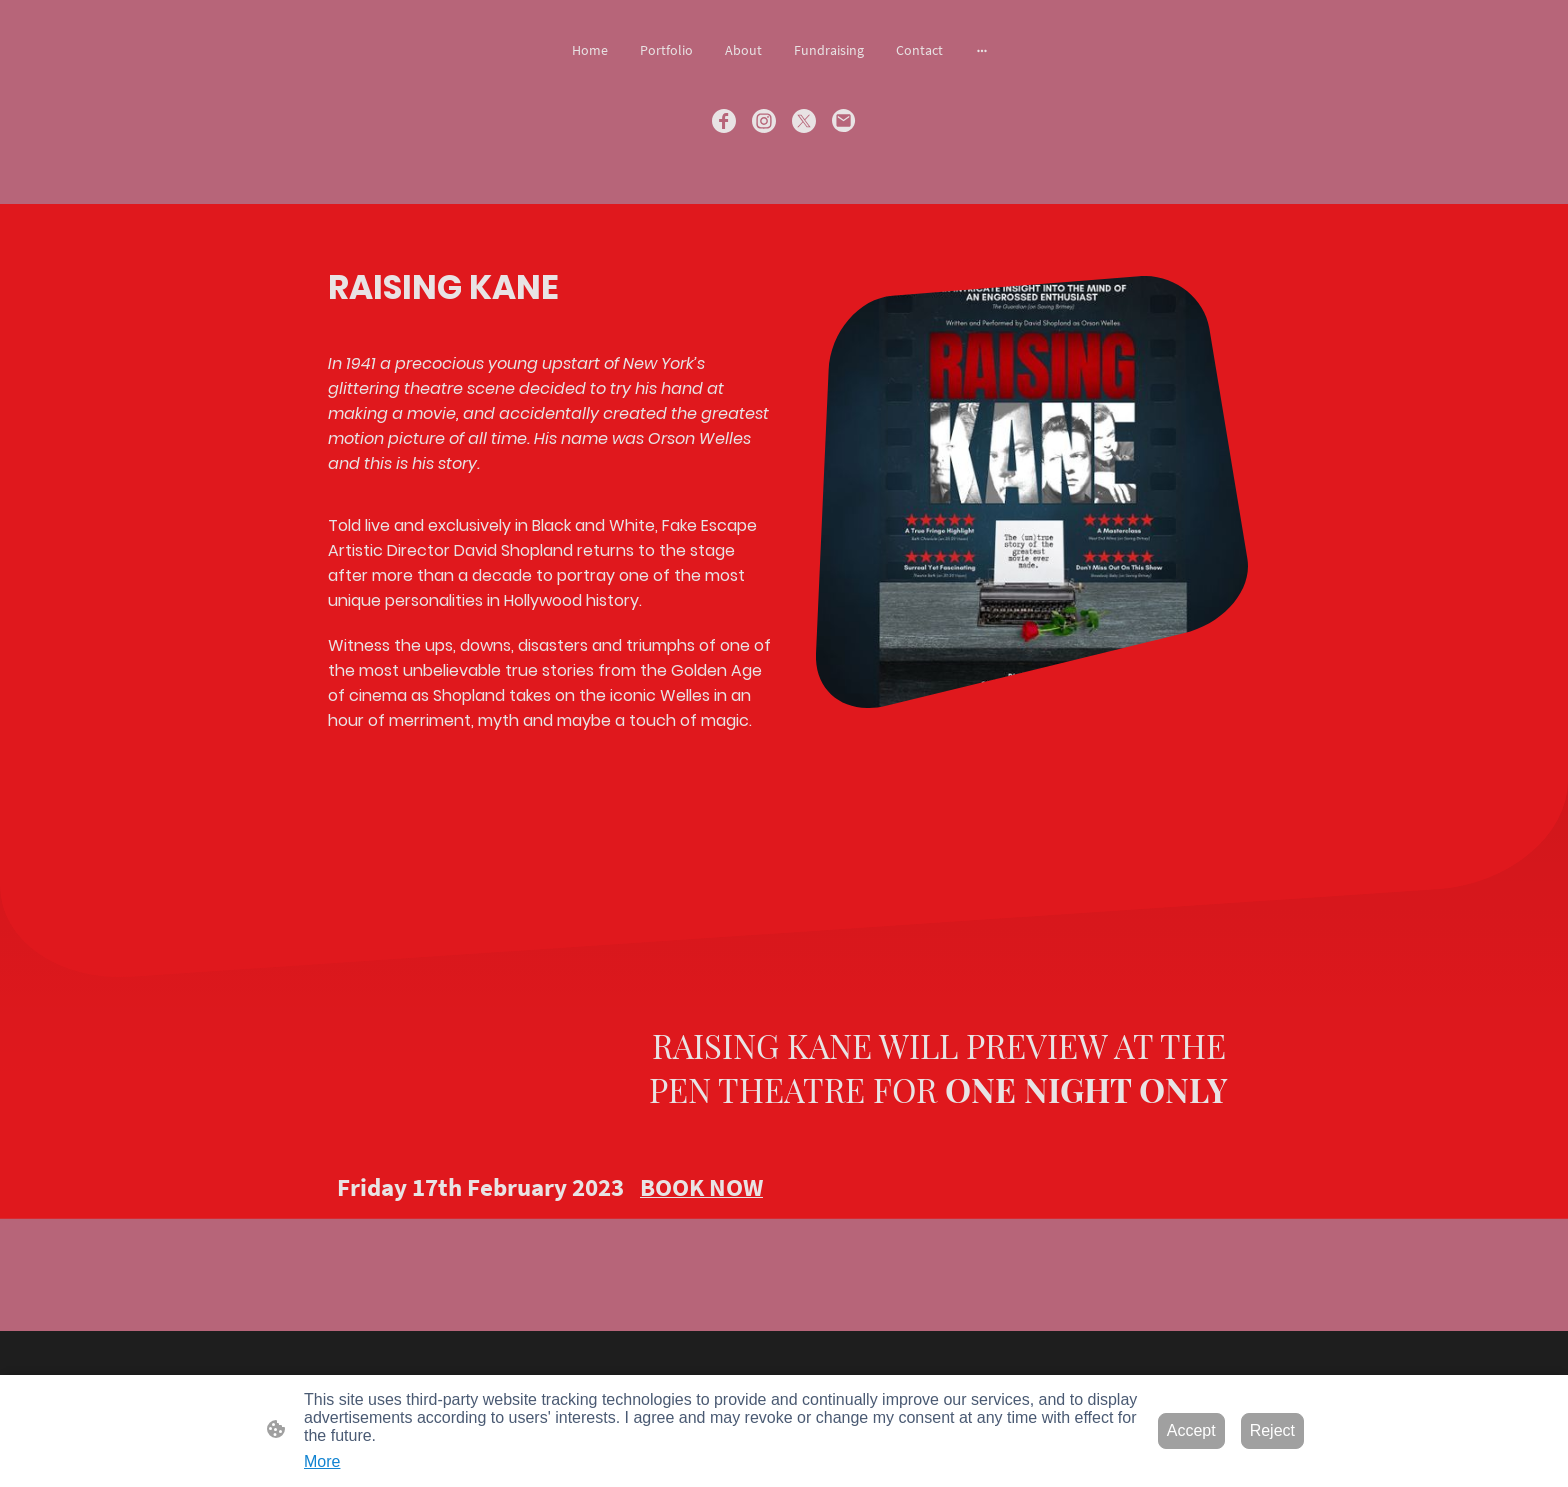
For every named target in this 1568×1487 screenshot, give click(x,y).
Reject (1272, 1430)
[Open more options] (982, 50)
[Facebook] (724, 121)
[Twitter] (804, 121)
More (322, 1461)
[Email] (844, 121)
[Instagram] (764, 121)
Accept (1191, 1430)
